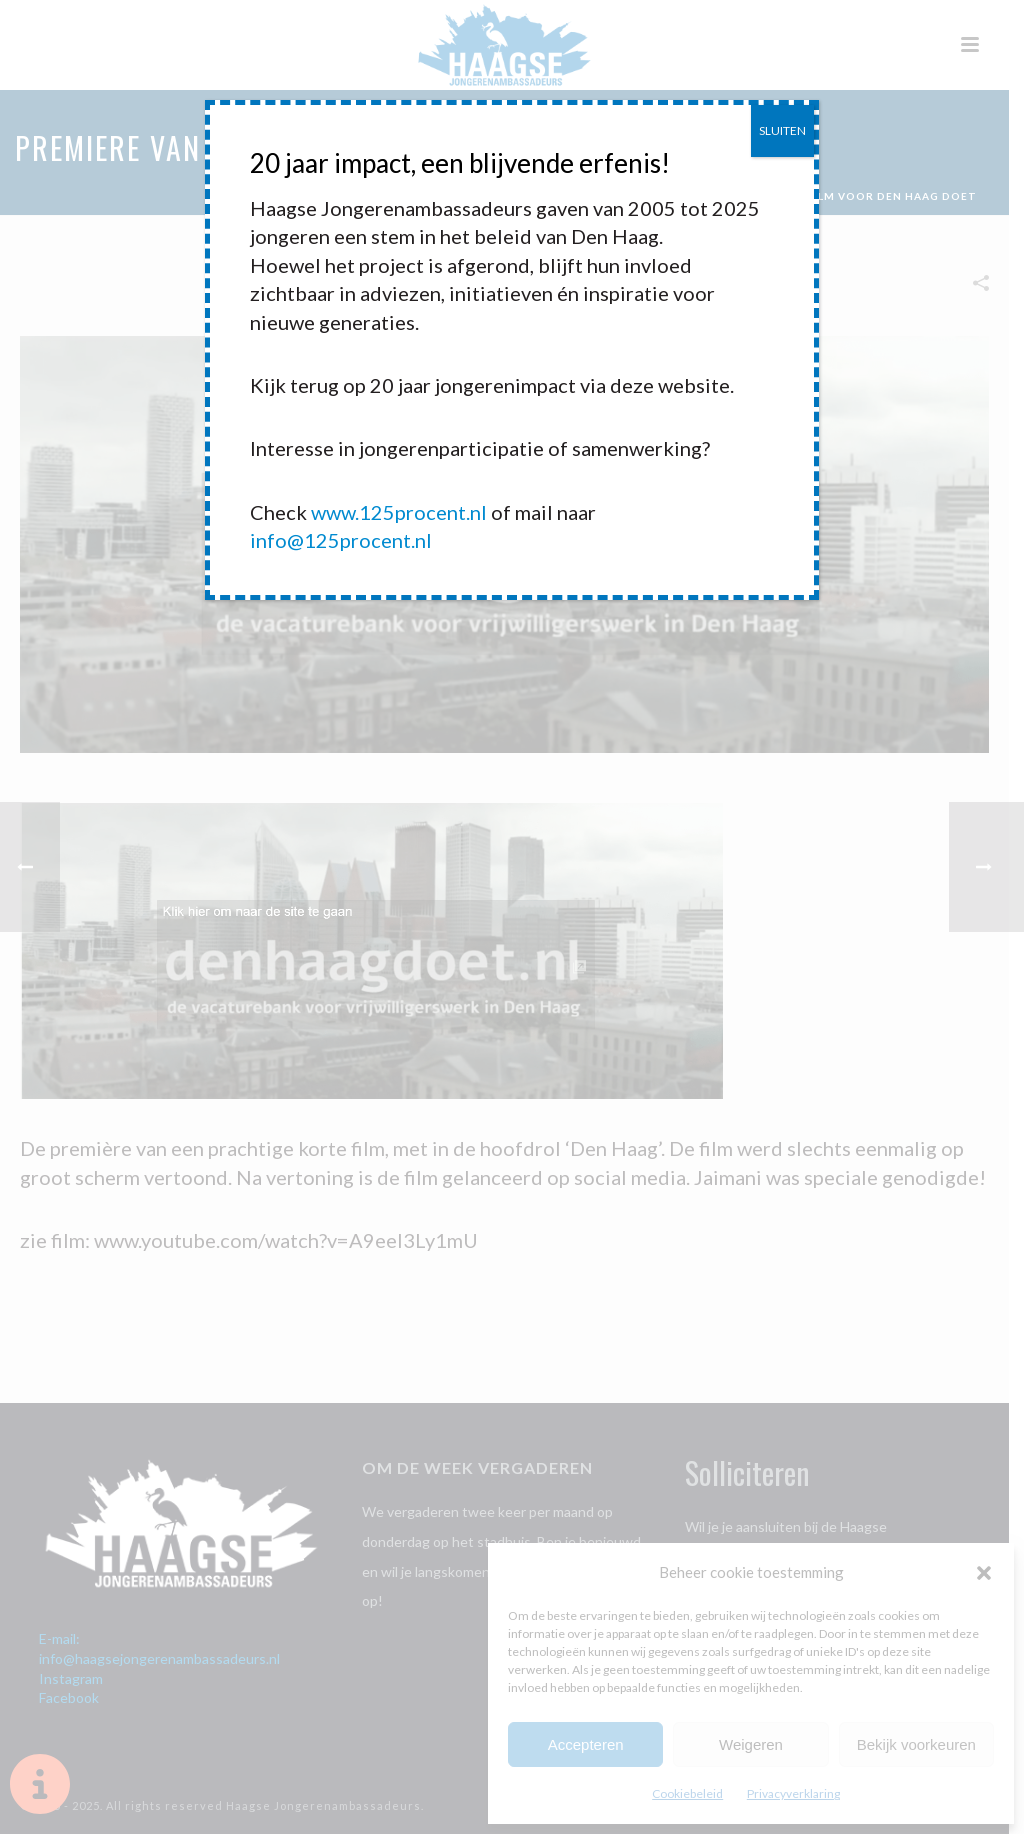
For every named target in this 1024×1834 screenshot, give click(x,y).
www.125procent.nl (399, 512)
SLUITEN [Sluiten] (782, 130)
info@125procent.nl (341, 540)
